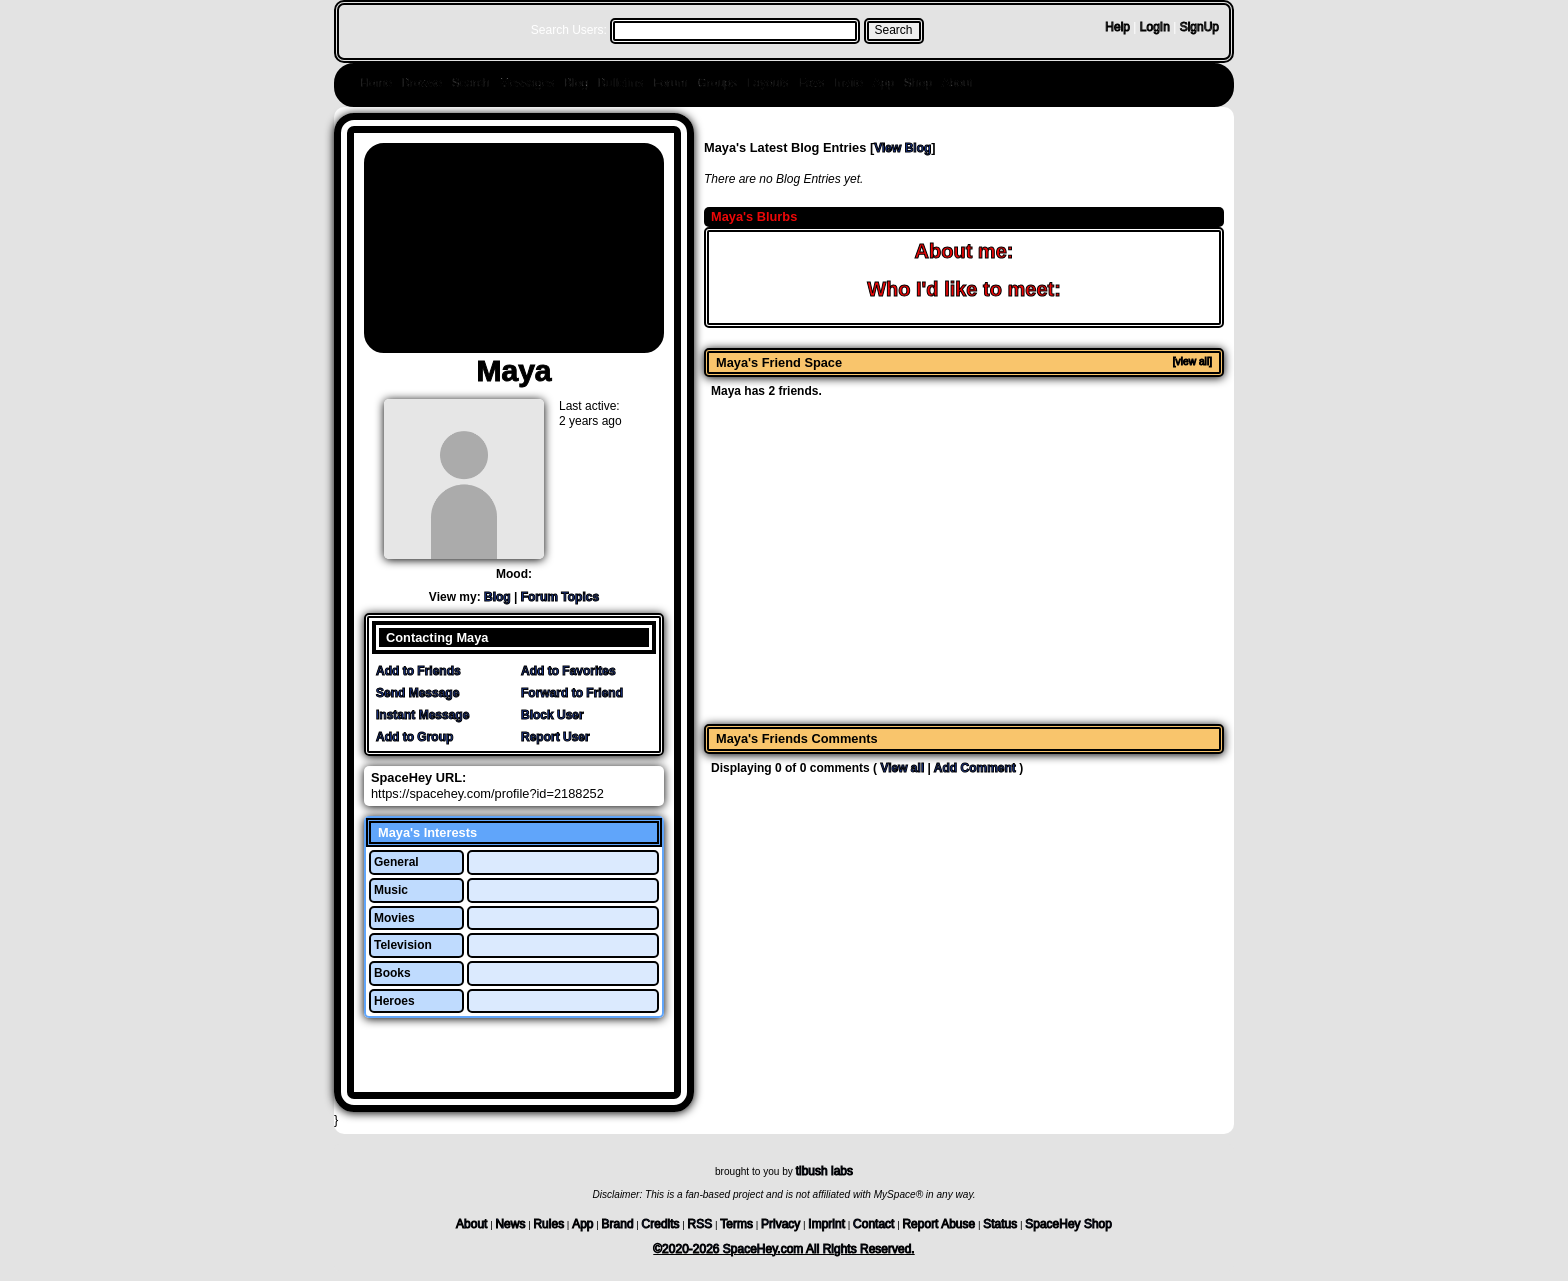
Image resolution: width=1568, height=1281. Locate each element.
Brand (618, 1224)
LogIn (1155, 27)
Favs (811, 83)
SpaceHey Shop (1068, 1224)
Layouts (768, 83)
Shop (918, 83)
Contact (873, 1224)
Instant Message (422, 715)
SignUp (1199, 27)
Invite (848, 83)
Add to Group (414, 737)
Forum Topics (560, 597)
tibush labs (824, 1171)
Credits (661, 1224)
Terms (736, 1224)
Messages (526, 83)
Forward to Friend (572, 693)
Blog (576, 83)
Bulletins (620, 83)
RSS (700, 1224)
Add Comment (975, 768)
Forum (670, 83)
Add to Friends (418, 671)
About (957, 83)
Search (894, 30)
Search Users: (569, 30)
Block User (552, 715)
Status (1000, 1224)
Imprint (826, 1224)
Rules (548, 1224)
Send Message (417, 693)
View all (902, 768)
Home (376, 83)
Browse (422, 83)
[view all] (1192, 361)
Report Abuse (938, 1224)
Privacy (780, 1224)
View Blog (902, 148)
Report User (555, 737)
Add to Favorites (568, 671)
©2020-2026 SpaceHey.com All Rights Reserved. (783, 1249)
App (883, 83)
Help (1117, 27)
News (510, 1224)
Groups (716, 83)
